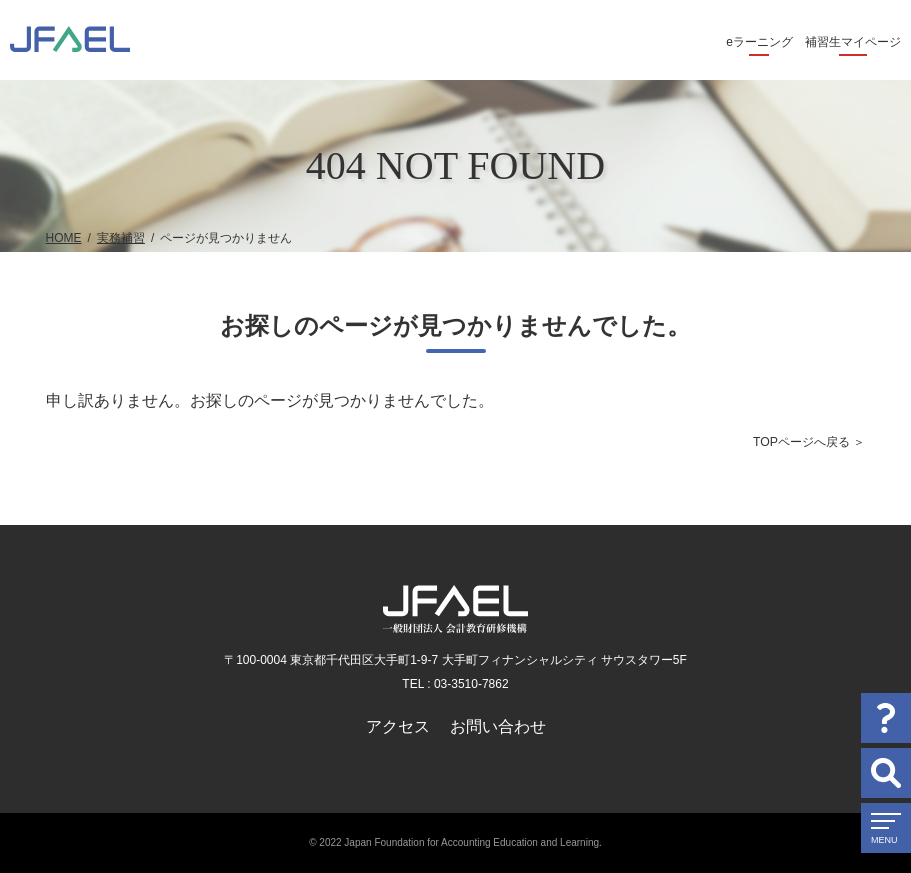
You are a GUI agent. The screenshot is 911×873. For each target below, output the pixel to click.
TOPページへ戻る (801, 442)
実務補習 (121, 238)
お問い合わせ (498, 726)
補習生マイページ (853, 42)
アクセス (398, 726)
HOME (64, 238)
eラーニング (759, 42)
